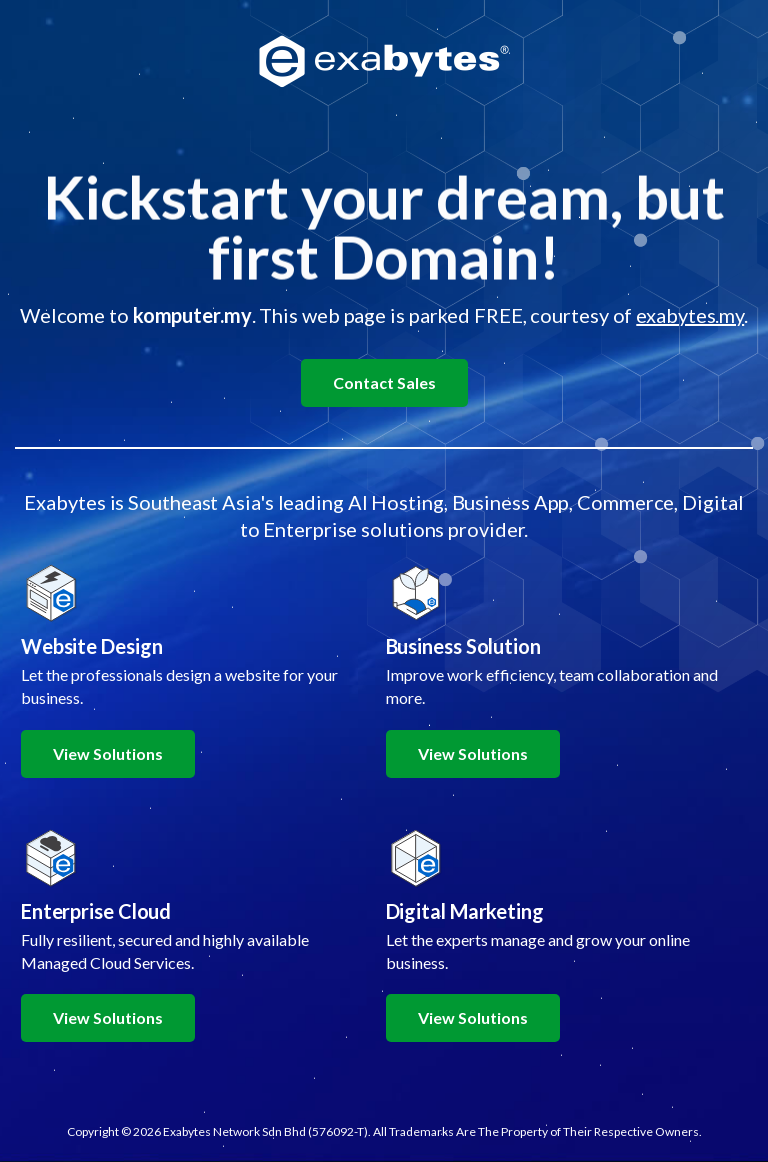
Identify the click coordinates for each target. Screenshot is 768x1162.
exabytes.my (690, 315)
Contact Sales (384, 382)
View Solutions (108, 753)
